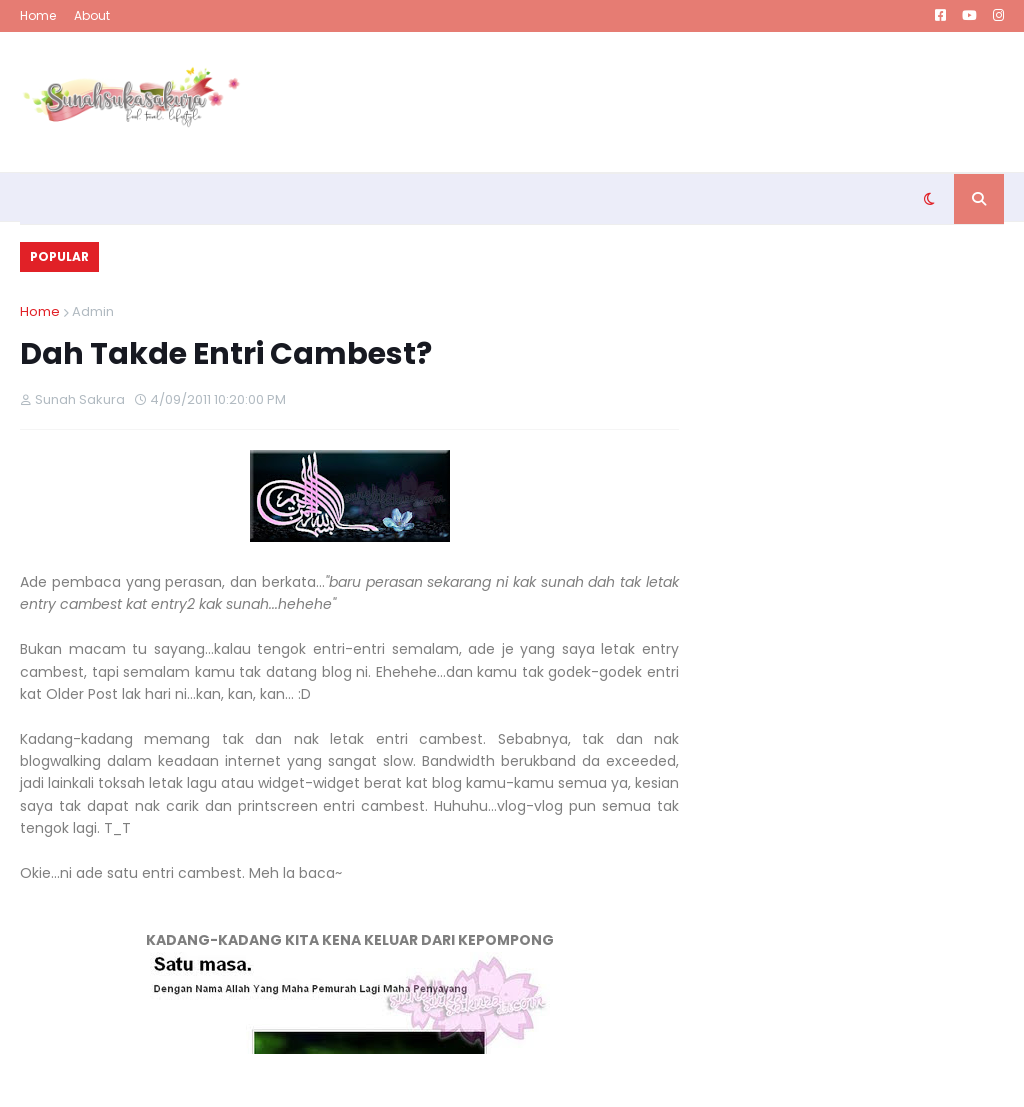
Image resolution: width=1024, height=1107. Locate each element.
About (92, 15)
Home (38, 15)
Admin (93, 311)
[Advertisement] (640, 102)
